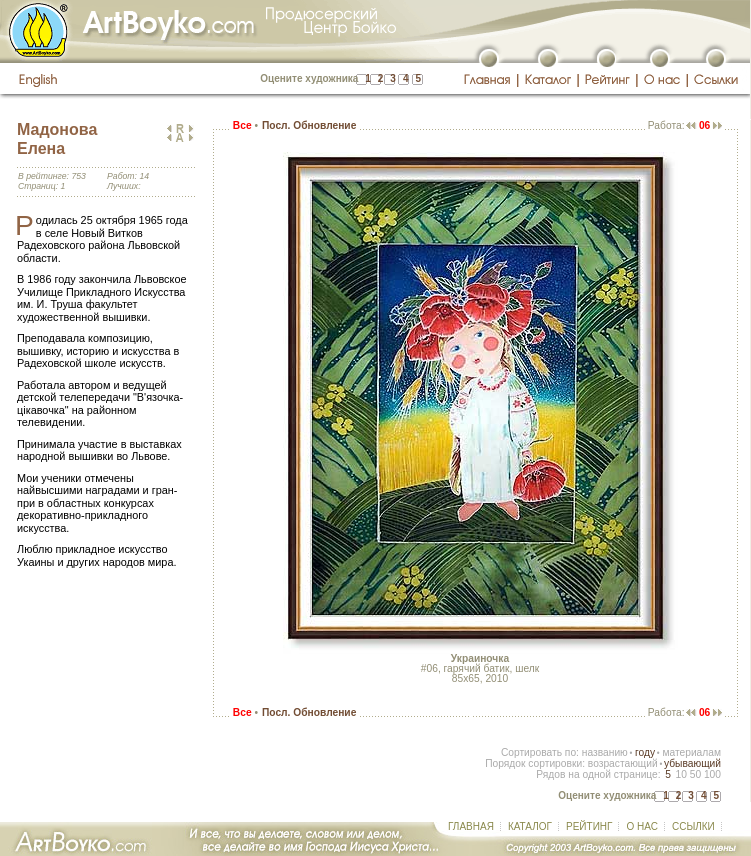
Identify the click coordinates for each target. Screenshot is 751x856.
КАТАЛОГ (530, 826)
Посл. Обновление (309, 125)
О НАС (641, 826)
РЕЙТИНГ (589, 826)
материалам (691, 752)
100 (712, 774)
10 (680, 774)
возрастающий (623, 763)
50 (695, 774)
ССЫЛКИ (693, 826)
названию (605, 752)
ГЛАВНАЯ (471, 826)
